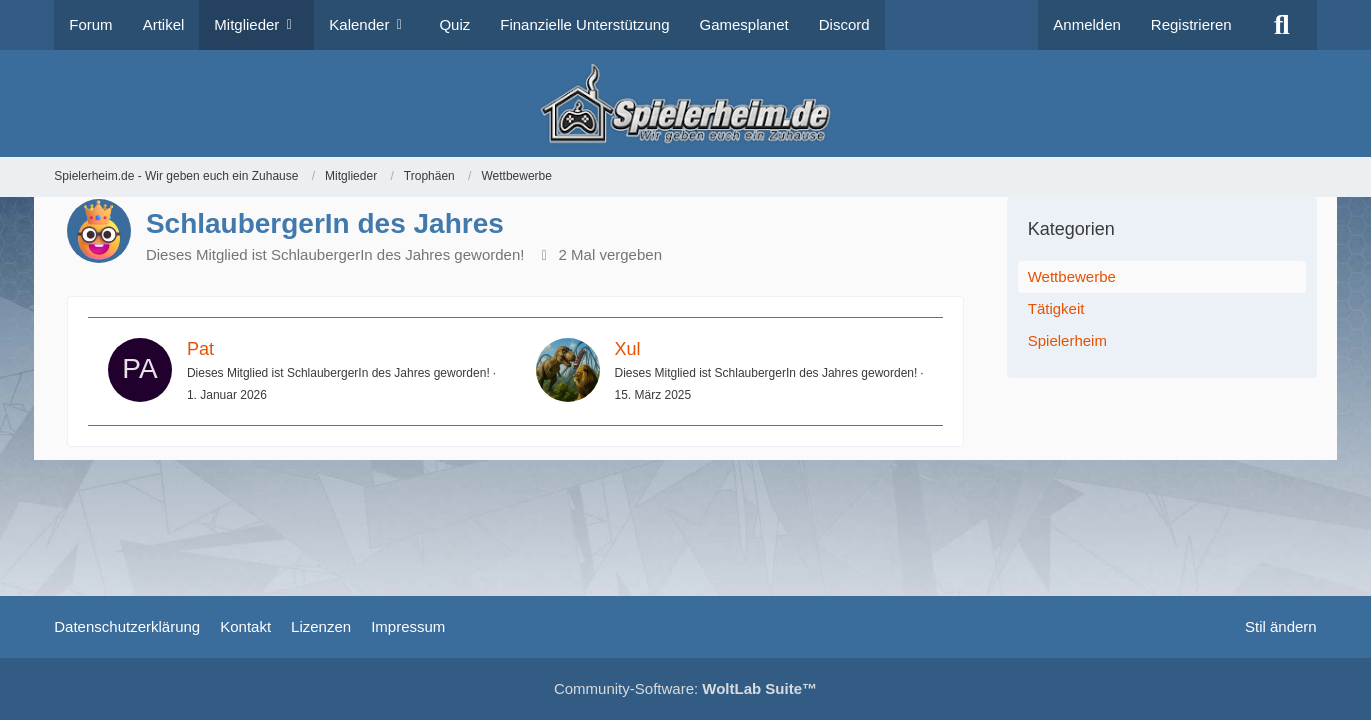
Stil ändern (1281, 626)
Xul (628, 349)
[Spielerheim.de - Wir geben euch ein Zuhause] (685, 103)
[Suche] (1282, 25)
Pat (200, 349)
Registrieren (1191, 24)
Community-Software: (685, 688)
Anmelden (1087, 24)
